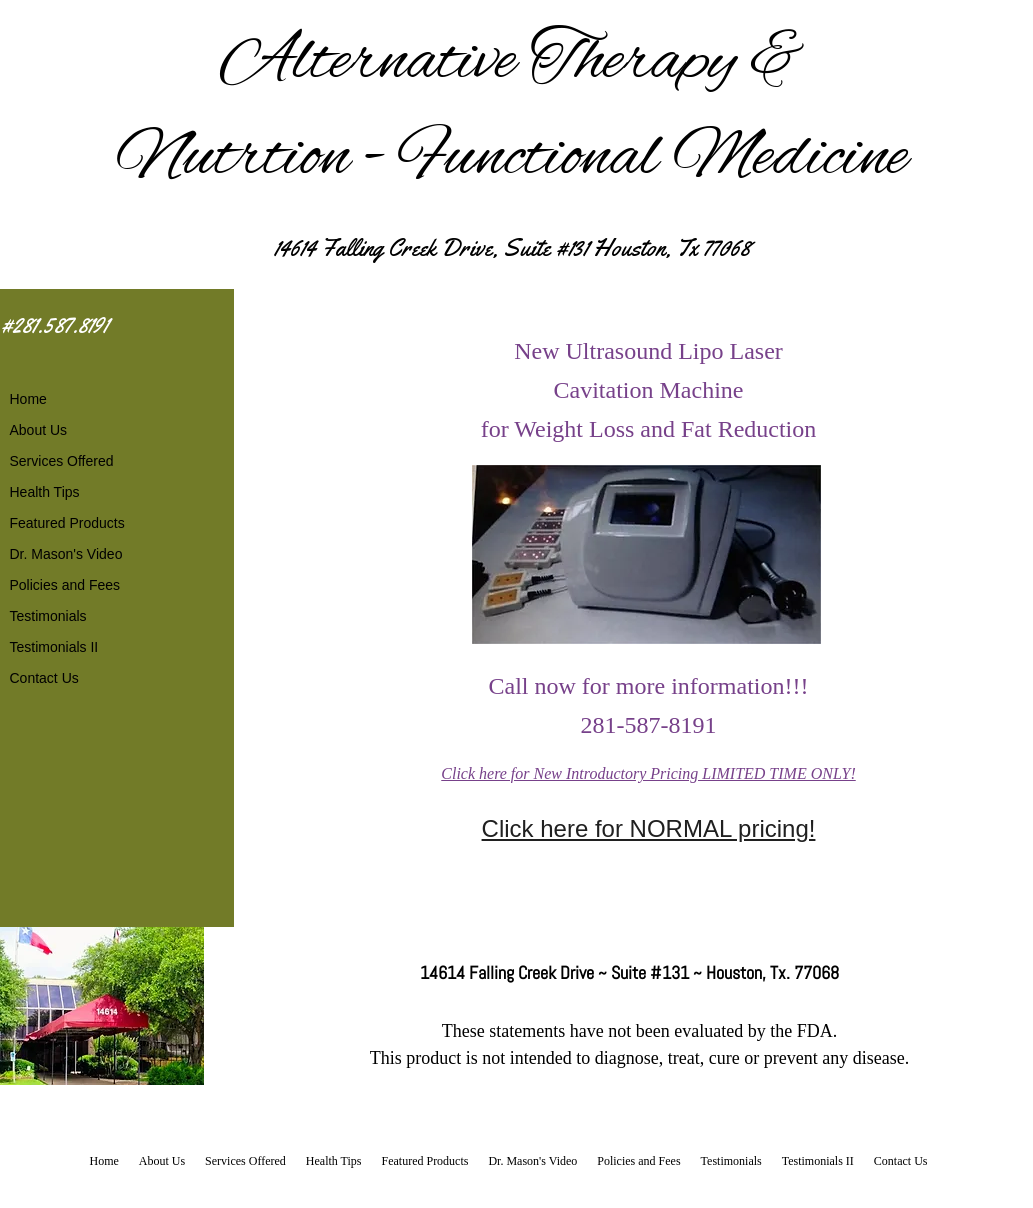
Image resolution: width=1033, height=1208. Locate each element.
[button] (646, 554)
